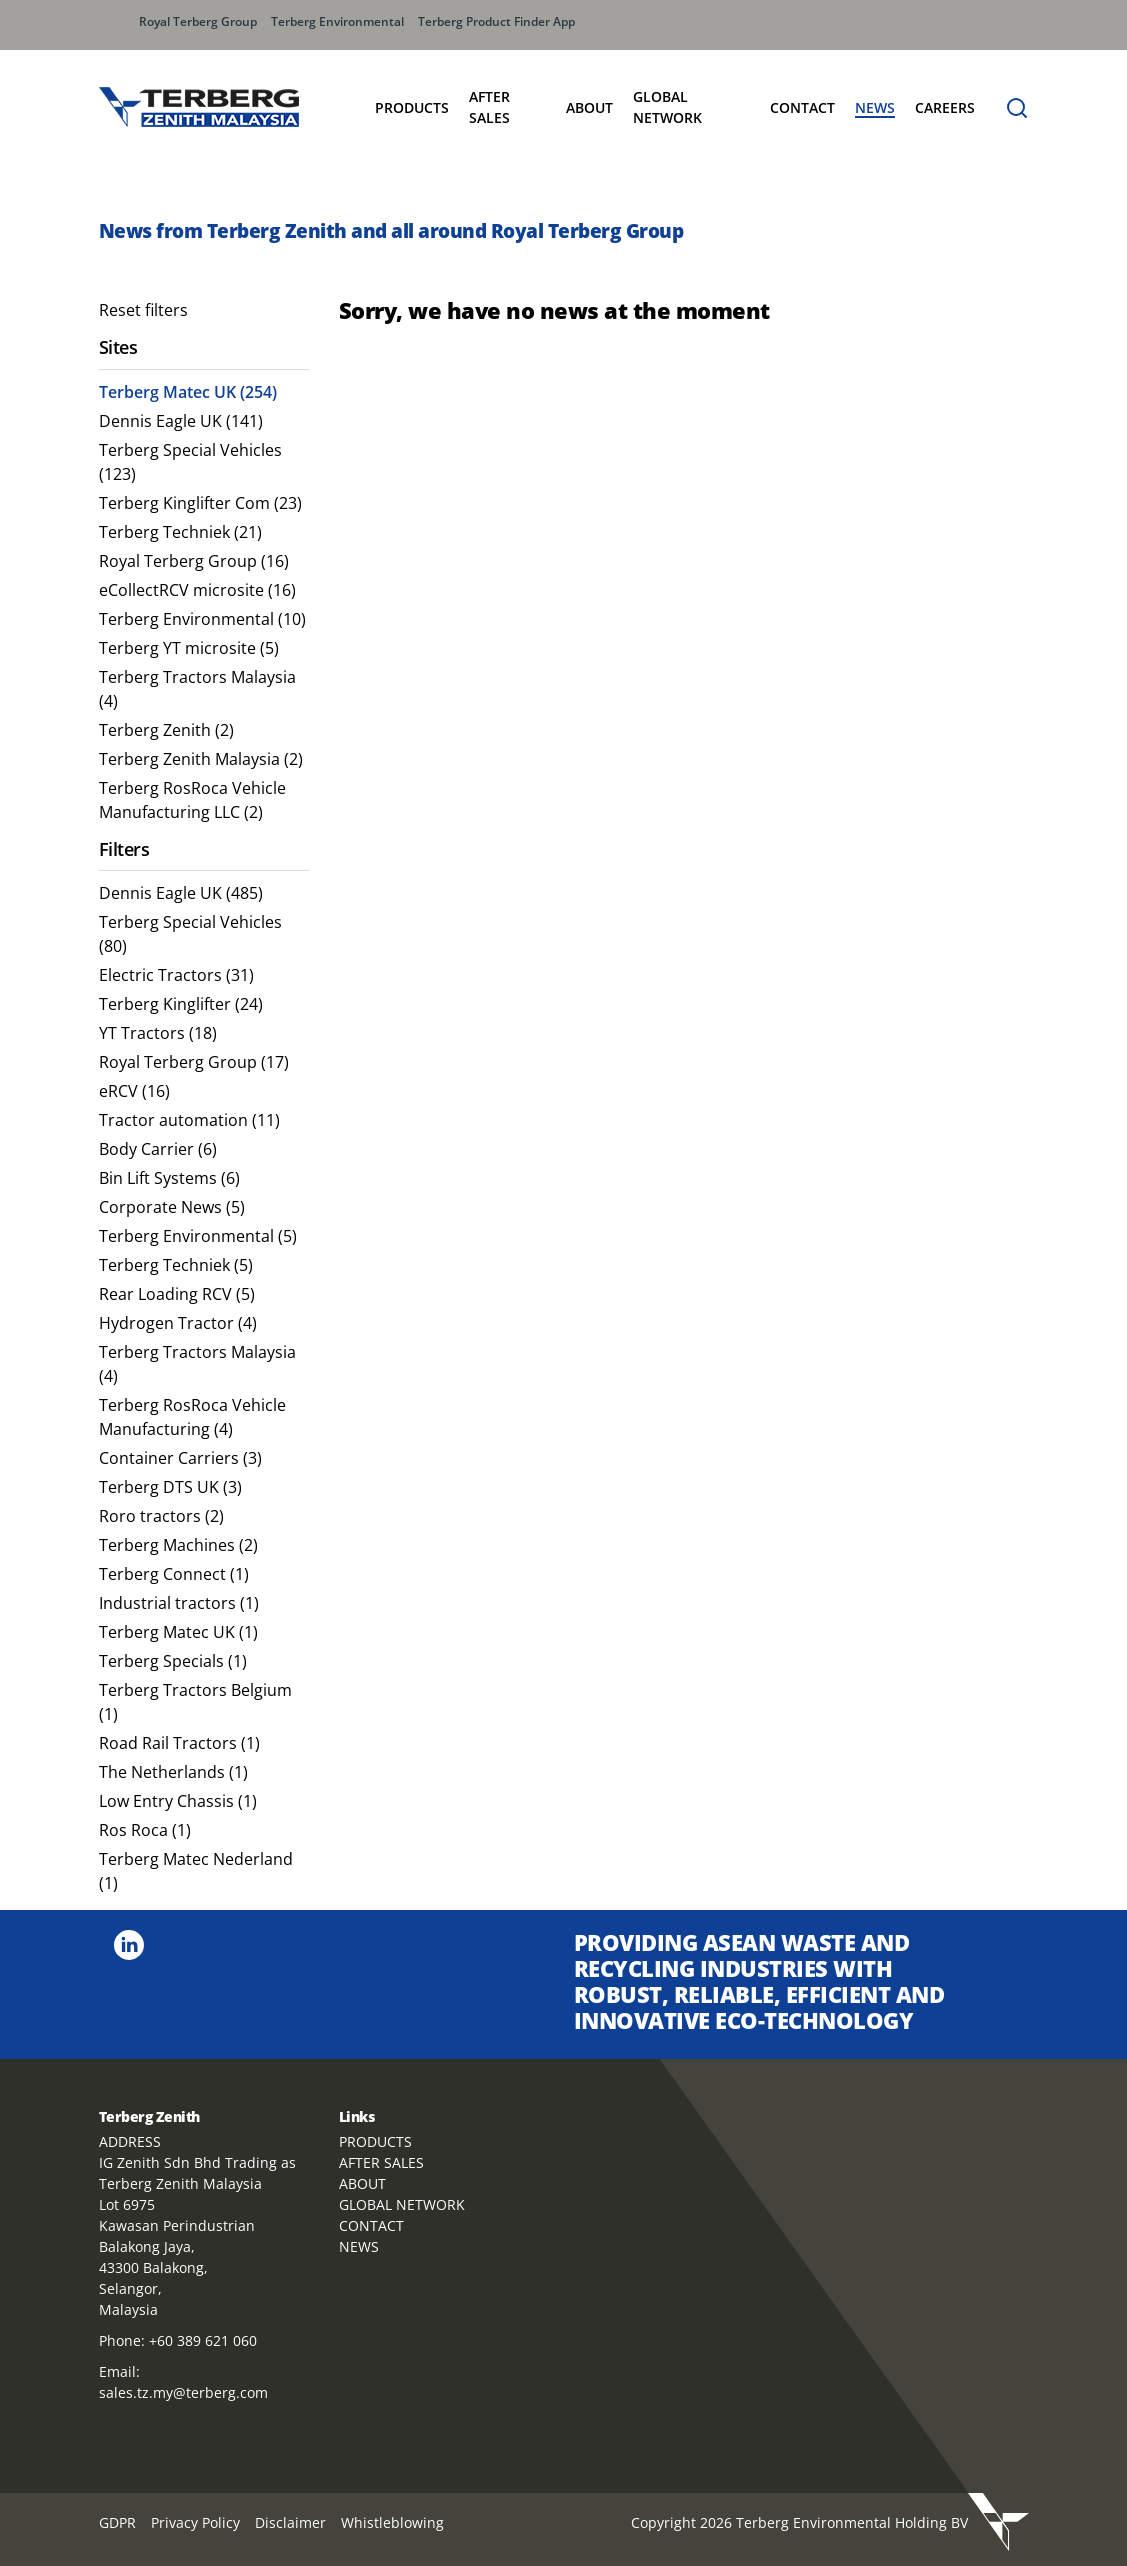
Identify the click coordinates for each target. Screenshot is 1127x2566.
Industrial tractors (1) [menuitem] (179, 1603)
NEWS (359, 2246)
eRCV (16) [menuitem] (134, 1091)
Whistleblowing (392, 2522)
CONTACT (371, 2225)
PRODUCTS (375, 2141)
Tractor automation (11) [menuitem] (189, 1120)
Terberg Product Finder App (496, 21)
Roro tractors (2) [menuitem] (161, 1516)
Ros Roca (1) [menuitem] (145, 1830)
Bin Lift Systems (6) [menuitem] (169, 1178)
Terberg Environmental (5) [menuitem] (198, 1236)
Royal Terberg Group (198, 21)
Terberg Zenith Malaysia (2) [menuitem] (201, 759)
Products (412, 107)
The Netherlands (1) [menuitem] (173, 1772)
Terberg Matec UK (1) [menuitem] (178, 1632)
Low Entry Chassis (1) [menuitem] (178, 1801)
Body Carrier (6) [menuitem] (158, 1149)
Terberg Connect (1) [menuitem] (174, 1574)
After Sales (489, 107)
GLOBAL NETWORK (402, 2204)
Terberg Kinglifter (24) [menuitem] (181, 1004)
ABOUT (362, 2183)
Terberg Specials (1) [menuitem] (173, 1661)
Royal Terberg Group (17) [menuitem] (194, 1062)
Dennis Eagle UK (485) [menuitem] (181, 893)
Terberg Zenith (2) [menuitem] (166, 730)
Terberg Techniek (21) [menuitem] (180, 532)
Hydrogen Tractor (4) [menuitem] (178, 1323)
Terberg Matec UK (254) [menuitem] (188, 392)
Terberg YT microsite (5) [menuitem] (189, 648)
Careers (945, 107)
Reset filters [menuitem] (143, 310)
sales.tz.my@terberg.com (183, 2392)
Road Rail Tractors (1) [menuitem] (179, 1743)
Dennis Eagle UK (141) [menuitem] (181, 421)
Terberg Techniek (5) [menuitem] (176, 1265)
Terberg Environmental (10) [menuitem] (202, 619)
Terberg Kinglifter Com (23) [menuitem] (200, 503)
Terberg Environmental (337, 21)
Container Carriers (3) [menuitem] (180, 1458)
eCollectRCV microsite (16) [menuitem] (197, 590)
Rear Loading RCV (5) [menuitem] (177, 1294)
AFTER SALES (381, 2162)
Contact (802, 107)
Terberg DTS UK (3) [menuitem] (170, 1487)
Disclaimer (290, 2522)
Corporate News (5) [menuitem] (172, 1207)
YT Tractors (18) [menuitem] (158, 1033)
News (875, 107)
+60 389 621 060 (203, 2340)
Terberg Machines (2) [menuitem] (178, 1545)
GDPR (117, 2522)
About (589, 107)
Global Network (667, 107)
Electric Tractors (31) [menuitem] (176, 975)
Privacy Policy (195, 2522)
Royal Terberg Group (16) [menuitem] (194, 561)
